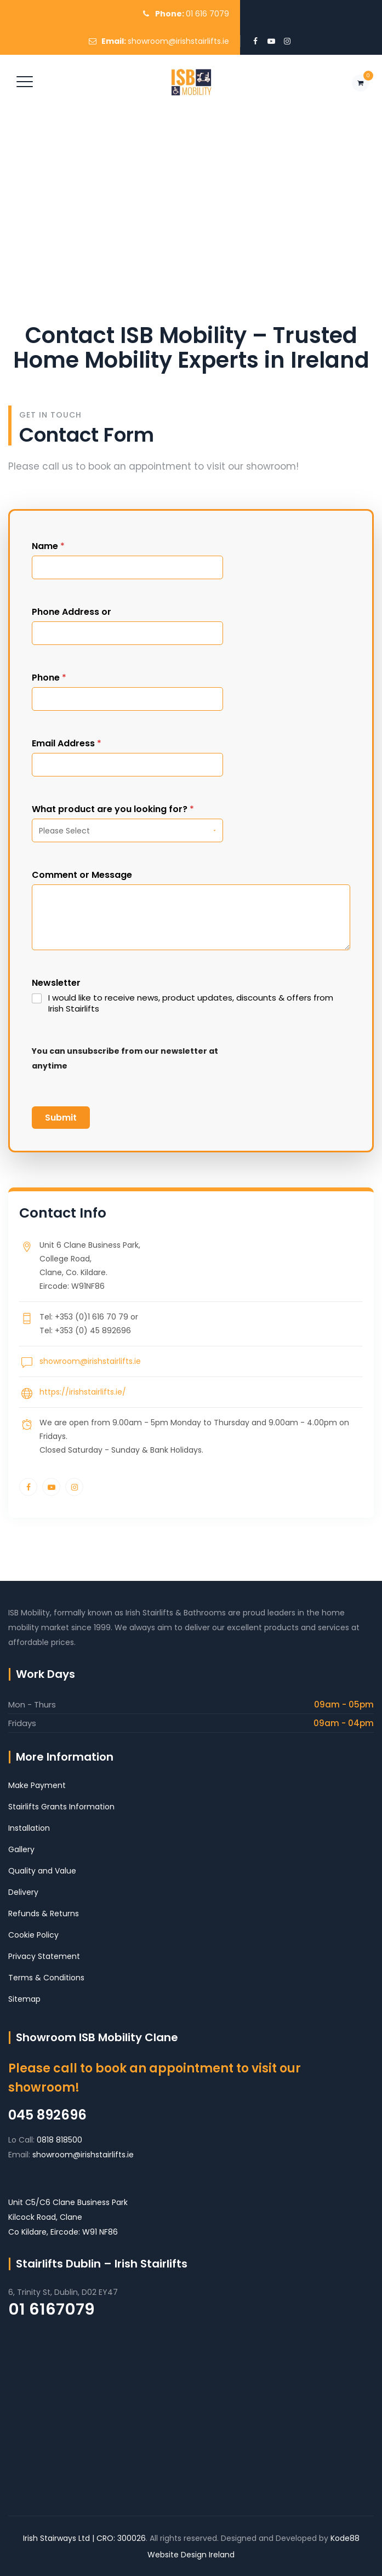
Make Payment (37, 1785)
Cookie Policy (33, 1934)
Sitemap (24, 1999)
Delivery (23, 1892)
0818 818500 (59, 2139)
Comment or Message (82, 875)
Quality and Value (42, 1870)
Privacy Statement (44, 1956)
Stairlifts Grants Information (61, 1806)
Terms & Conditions (46, 1977)
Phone (49, 677)
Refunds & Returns (43, 1913)
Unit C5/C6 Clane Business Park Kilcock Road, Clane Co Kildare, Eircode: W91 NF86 (68, 2217)
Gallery (21, 1849)
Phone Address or (71, 612)
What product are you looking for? (113, 809)
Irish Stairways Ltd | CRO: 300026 (84, 2538)
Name (48, 546)
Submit (61, 1117)
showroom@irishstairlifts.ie (178, 41)
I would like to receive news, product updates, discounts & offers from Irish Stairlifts (190, 1003)
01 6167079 (51, 2309)
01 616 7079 (207, 13)
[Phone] (127, 699)
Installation (29, 1828)
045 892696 (47, 2115)
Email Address (66, 743)
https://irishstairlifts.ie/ (82, 1391)
